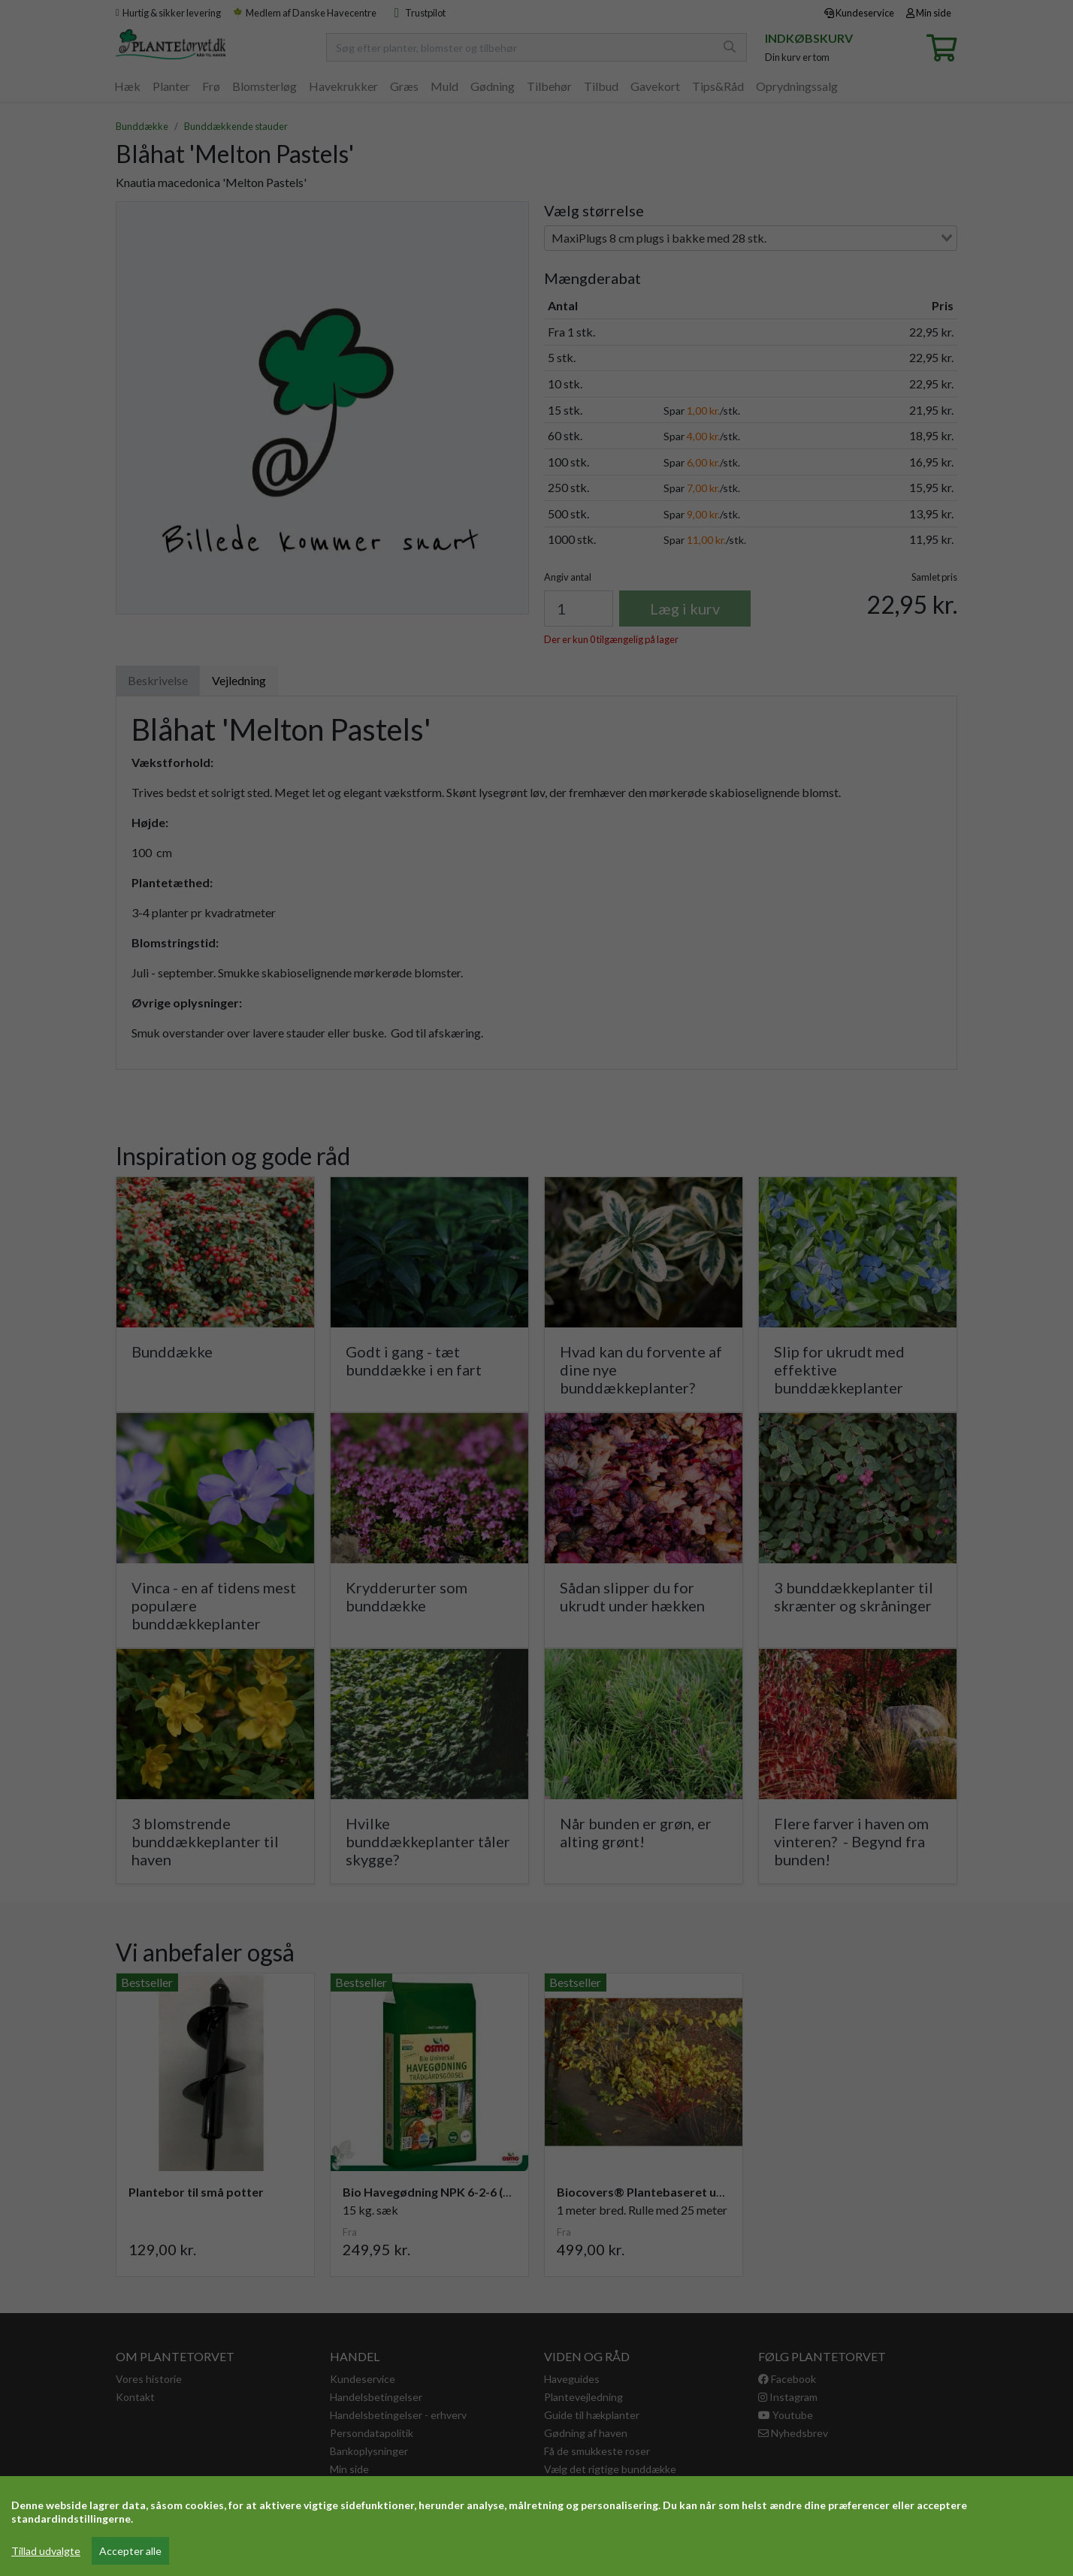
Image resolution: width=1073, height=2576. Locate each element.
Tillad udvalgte (45, 2550)
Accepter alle (130, 2550)
